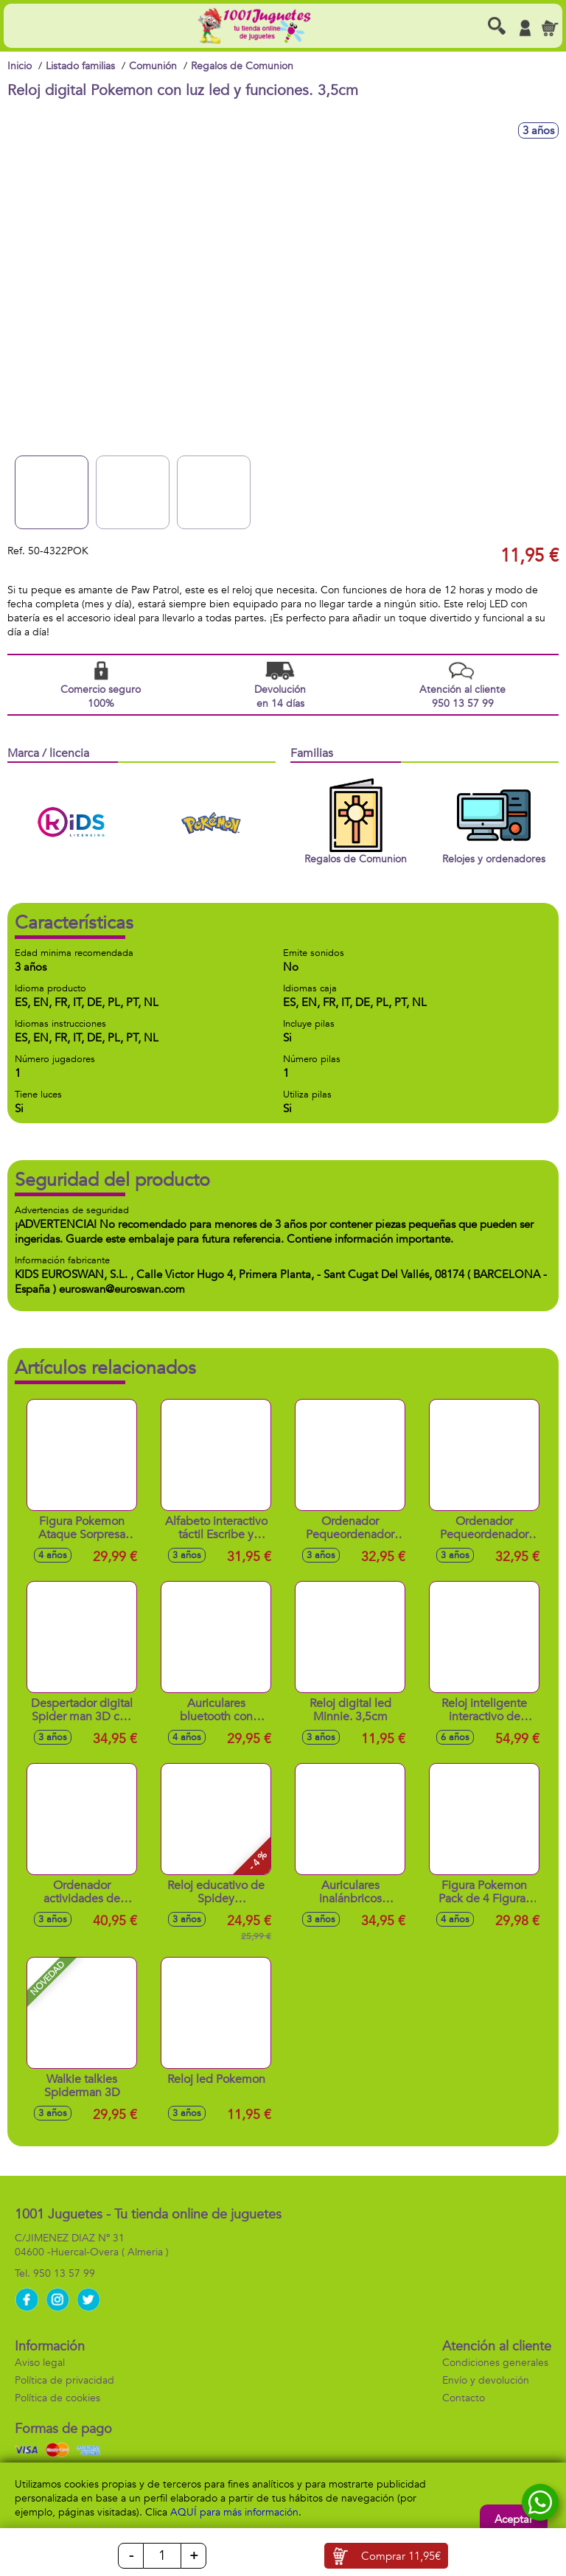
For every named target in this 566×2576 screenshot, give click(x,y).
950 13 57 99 (64, 2273)
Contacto (463, 2398)
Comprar (401, 2556)
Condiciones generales (495, 2363)
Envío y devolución (485, 2380)
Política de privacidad (64, 2380)
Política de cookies (57, 2398)
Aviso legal (40, 2363)
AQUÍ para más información (234, 2512)
